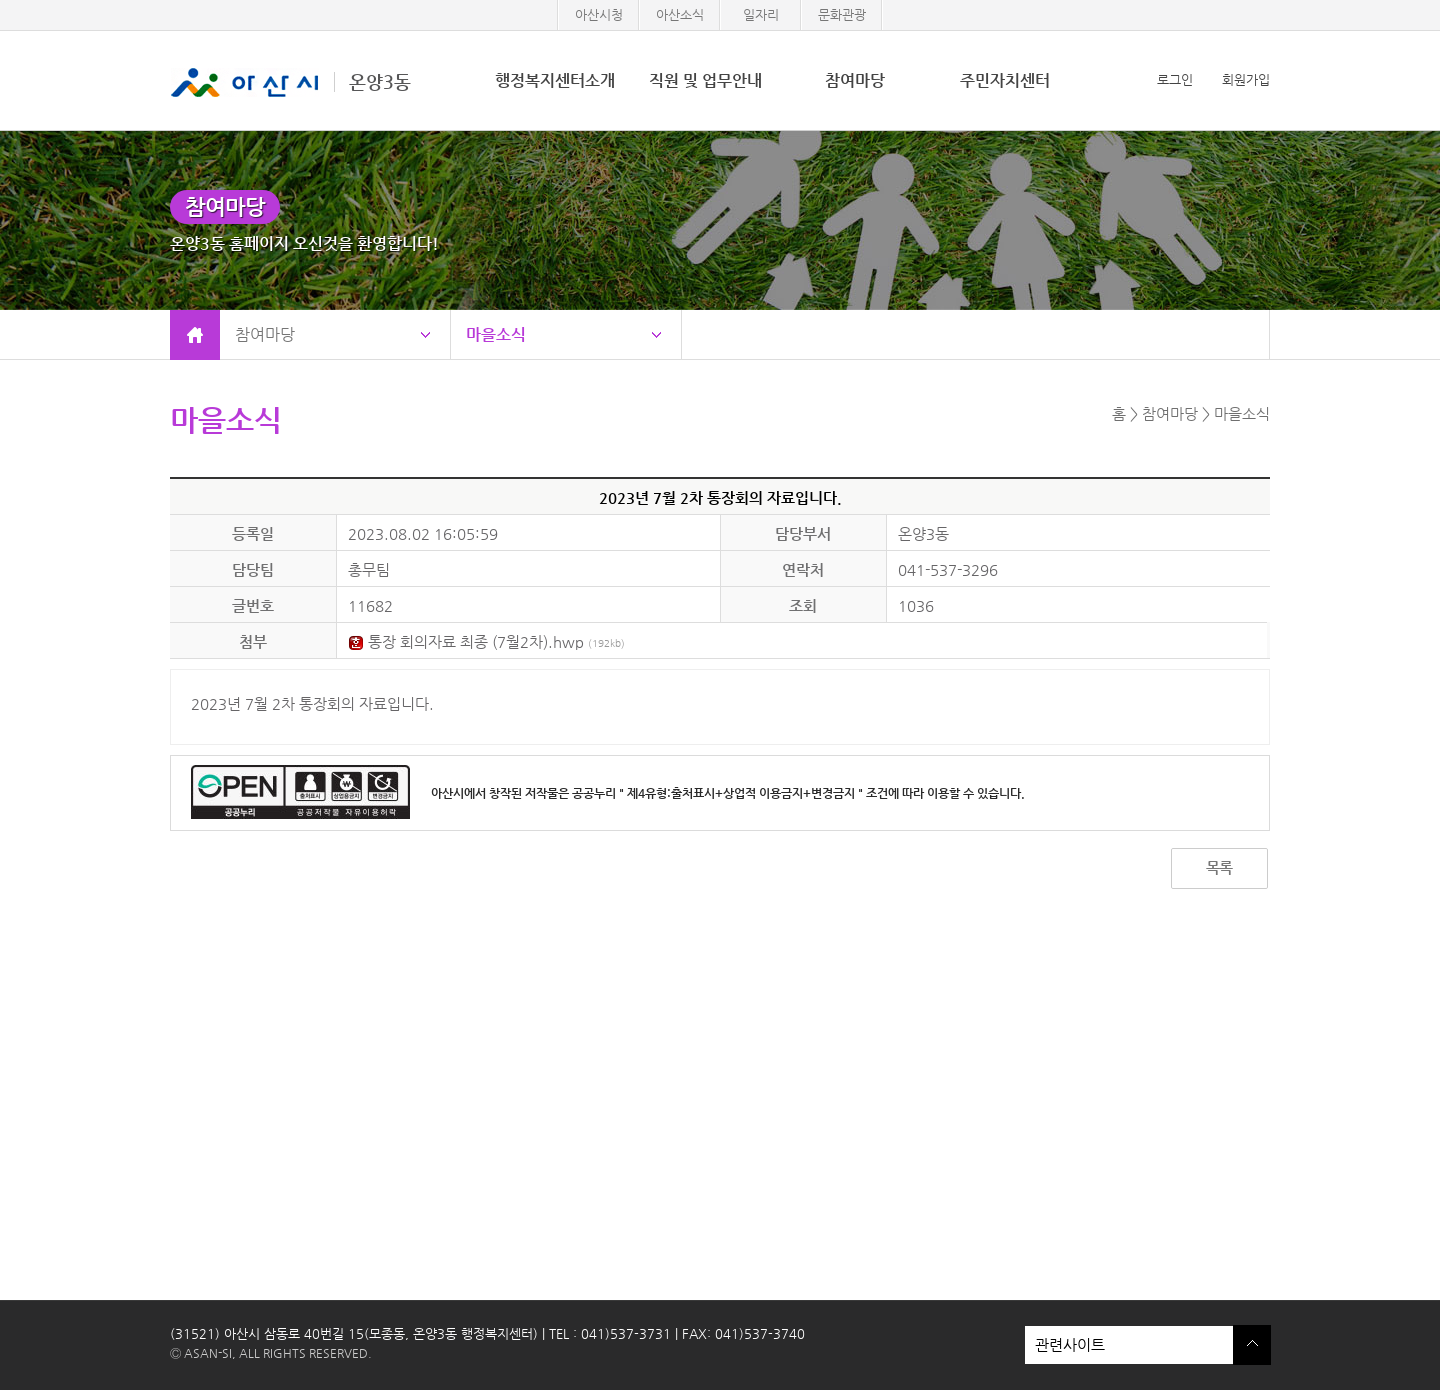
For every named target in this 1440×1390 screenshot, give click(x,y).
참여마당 (855, 80)
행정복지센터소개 (555, 80)
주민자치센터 (1005, 80)
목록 (1219, 867)
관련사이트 (1129, 1345)
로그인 (1175, 79)
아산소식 (680, 14)
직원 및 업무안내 (705, 80)
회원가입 (1246, 79)
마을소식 (496, 334)
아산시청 (599, 14)
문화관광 (842, 14)
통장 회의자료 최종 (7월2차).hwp (486, 641)
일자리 (761, 14)
